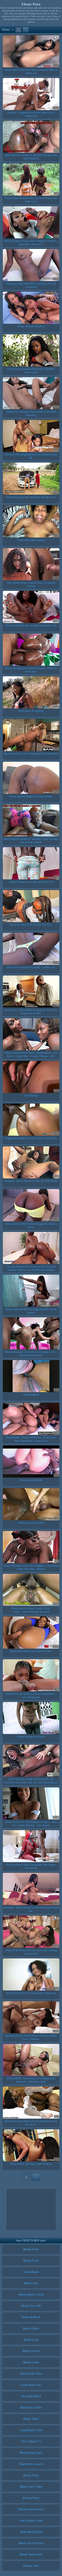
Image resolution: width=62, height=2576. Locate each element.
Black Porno (31, 2351)
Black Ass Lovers (31, 2464)
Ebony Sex (31, 2566)
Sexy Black (31, 2272)
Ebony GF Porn (31, 2373)
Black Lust (31, 2339)
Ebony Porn (31, 2498)
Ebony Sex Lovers (31, 2509)
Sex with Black (31, 2396)
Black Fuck (31, 2260)
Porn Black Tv (31, 2441)
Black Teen (31, 2419)
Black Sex (31, 2283)
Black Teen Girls (31, 2554)
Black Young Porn (31, 2543)
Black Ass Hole (31, 2407)
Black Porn (31, 2249)
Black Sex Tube (31, 2486)
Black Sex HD (31, 2306)
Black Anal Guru (31, 2453)
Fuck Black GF (31, 2385)
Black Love (31, 2362)
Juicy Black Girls (31, 2520)
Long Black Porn (31, 2430)
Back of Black (31, 2317)
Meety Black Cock (31, 2294)
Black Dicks (31, 2328)
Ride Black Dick (31, 2532)
